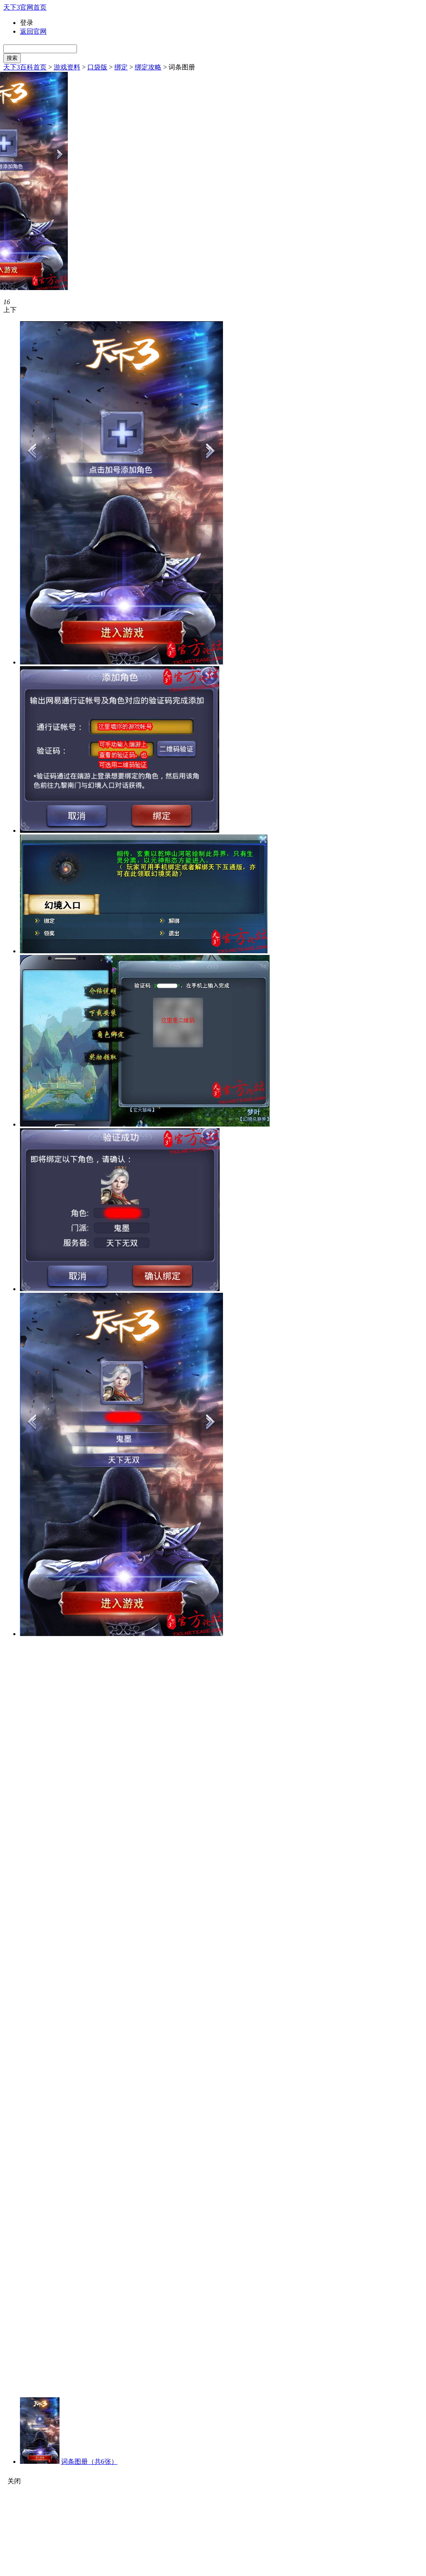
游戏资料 (67, 67)
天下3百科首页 (25, 67)
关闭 (14, 2481)
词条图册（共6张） (89, 2461)
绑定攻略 (148, 67)
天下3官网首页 (25, 7)
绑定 (121, 67)
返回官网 (33, 31)
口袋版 (97, 67)
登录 (26, 22)
